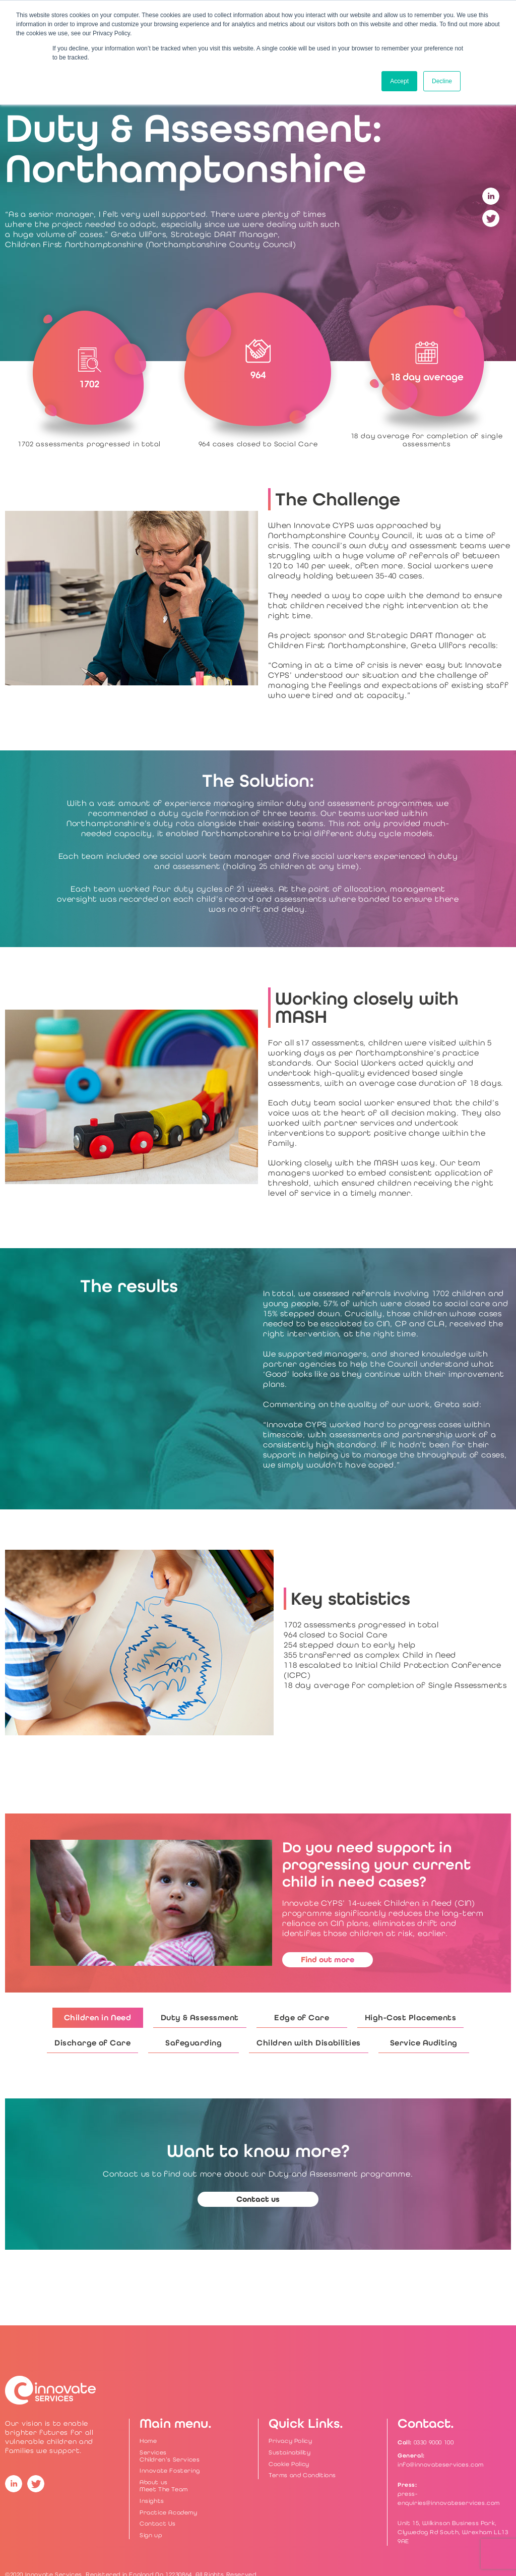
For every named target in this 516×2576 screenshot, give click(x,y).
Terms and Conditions (302, 2475)
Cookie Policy (289, 2464)
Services (153, 2452)
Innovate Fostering (170, 2470)
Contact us (258, 2199)
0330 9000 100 (434, 2442)
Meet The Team (164, 2489)
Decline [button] (442, 81)
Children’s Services (170, 2459)
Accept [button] (399, 81)
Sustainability (289, 2452)
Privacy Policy (290, 2440)
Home (148, 2440)
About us (154, 2482)
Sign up (151, 2535)
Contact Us (158, 2523)
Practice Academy (169, 2512)
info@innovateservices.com (441, 2464)
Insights (152, 2500)
